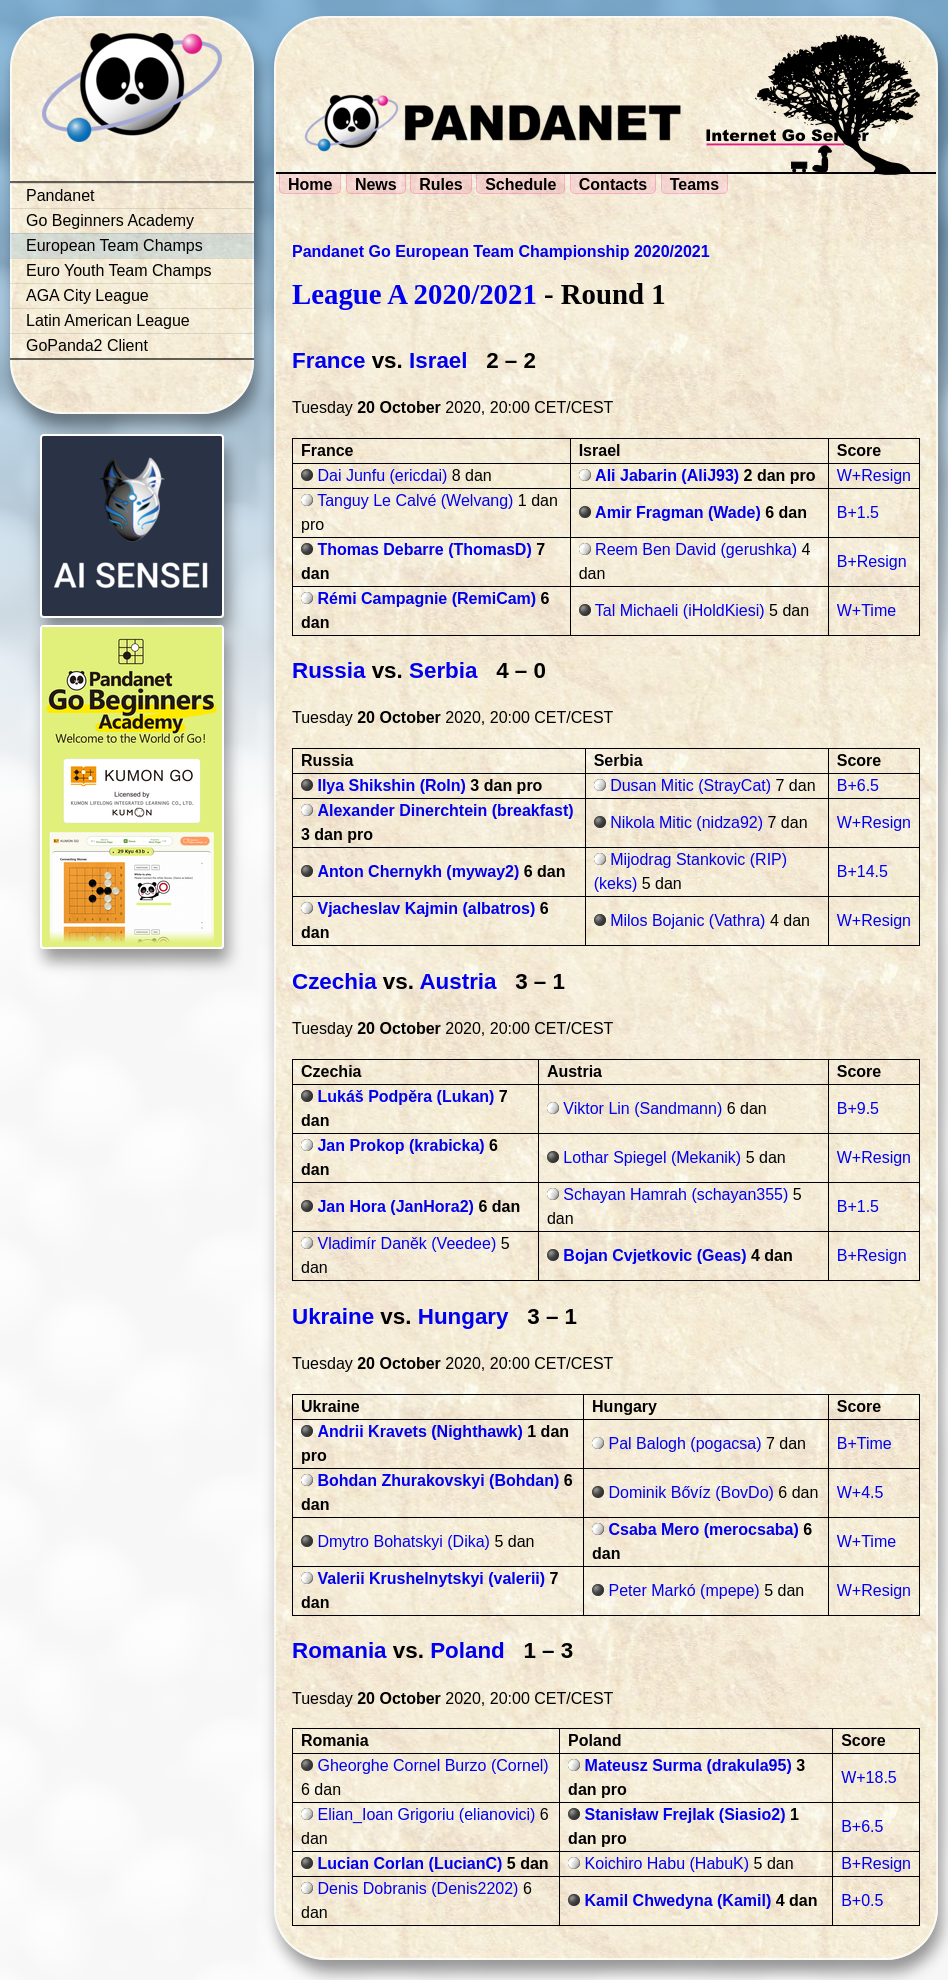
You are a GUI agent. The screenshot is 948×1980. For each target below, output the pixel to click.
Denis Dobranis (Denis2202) (417, 1888)
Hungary (463, 1316)
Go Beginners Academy (110, 220)
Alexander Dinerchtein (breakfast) (445, 810)
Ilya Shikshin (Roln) (391, 785)
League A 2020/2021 (414, 294)
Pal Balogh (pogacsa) (685, 1443)
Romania (339, 1650)
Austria (457, 981)
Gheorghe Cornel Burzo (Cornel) (432, 1765)
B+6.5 (858, 785)
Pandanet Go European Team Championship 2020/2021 (501, 251)
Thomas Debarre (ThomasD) (424, 549)
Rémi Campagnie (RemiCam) (426, 598)
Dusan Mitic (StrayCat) (690, 785)
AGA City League (87, 295)
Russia (328, 670)
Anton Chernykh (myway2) (418, 871)
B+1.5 (858, 512)
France (328, 360)
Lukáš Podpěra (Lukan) (405, 1096)
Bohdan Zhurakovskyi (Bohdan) (438, 1480)
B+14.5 (862, 871)
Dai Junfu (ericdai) (382, 475)
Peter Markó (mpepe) (684, 1590)
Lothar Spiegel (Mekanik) (652, 1157)
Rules (441, 184)
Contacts (613, 184)
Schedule (520, 184)
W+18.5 (869, 1777)
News (376, 184)
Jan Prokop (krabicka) (400, 1145)
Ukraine (333, 1316)
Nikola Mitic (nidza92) (686, 822)
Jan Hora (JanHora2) (395, 1206)
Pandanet (60, 195)
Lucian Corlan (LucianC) (409, 1863)
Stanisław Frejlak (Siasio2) (685, 1814)
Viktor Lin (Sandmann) (642, 1108)
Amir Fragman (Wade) (678, 512)
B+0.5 (862, 1900)
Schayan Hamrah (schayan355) (675, 1194)
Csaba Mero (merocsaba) (704, 1529)
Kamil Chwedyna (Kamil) (678, 1900)
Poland (467, 1650)
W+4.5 (860, 1492)
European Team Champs (114, 245)
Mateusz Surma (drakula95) (688, 1765)
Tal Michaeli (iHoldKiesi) (680, 610)
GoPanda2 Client (87, 345)
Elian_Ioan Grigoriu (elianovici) (426, 1814)
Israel (438, 360)
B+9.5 (858, 1108)
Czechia (334, 981)
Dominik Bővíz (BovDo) (691, 1492)
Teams (695, 184)
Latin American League (108, 320)
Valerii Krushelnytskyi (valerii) (431, 1578)
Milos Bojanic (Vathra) (687, 920)
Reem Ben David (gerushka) (696, 549)
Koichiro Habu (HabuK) (667, 1863)
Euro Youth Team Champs (119, 270)
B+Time (864, 1443)
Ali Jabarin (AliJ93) (667, 475)
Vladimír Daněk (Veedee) (406, 1243)
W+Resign (874, 475)
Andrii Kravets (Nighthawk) (419, 1431)
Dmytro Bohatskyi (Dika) (403, 1541)
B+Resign (872, 561)
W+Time (866, 610)
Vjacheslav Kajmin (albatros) (426, 908)
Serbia (443, 670)
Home (310, 184)
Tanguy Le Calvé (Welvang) (415, 500)
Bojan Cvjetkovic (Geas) (654, 1255)
